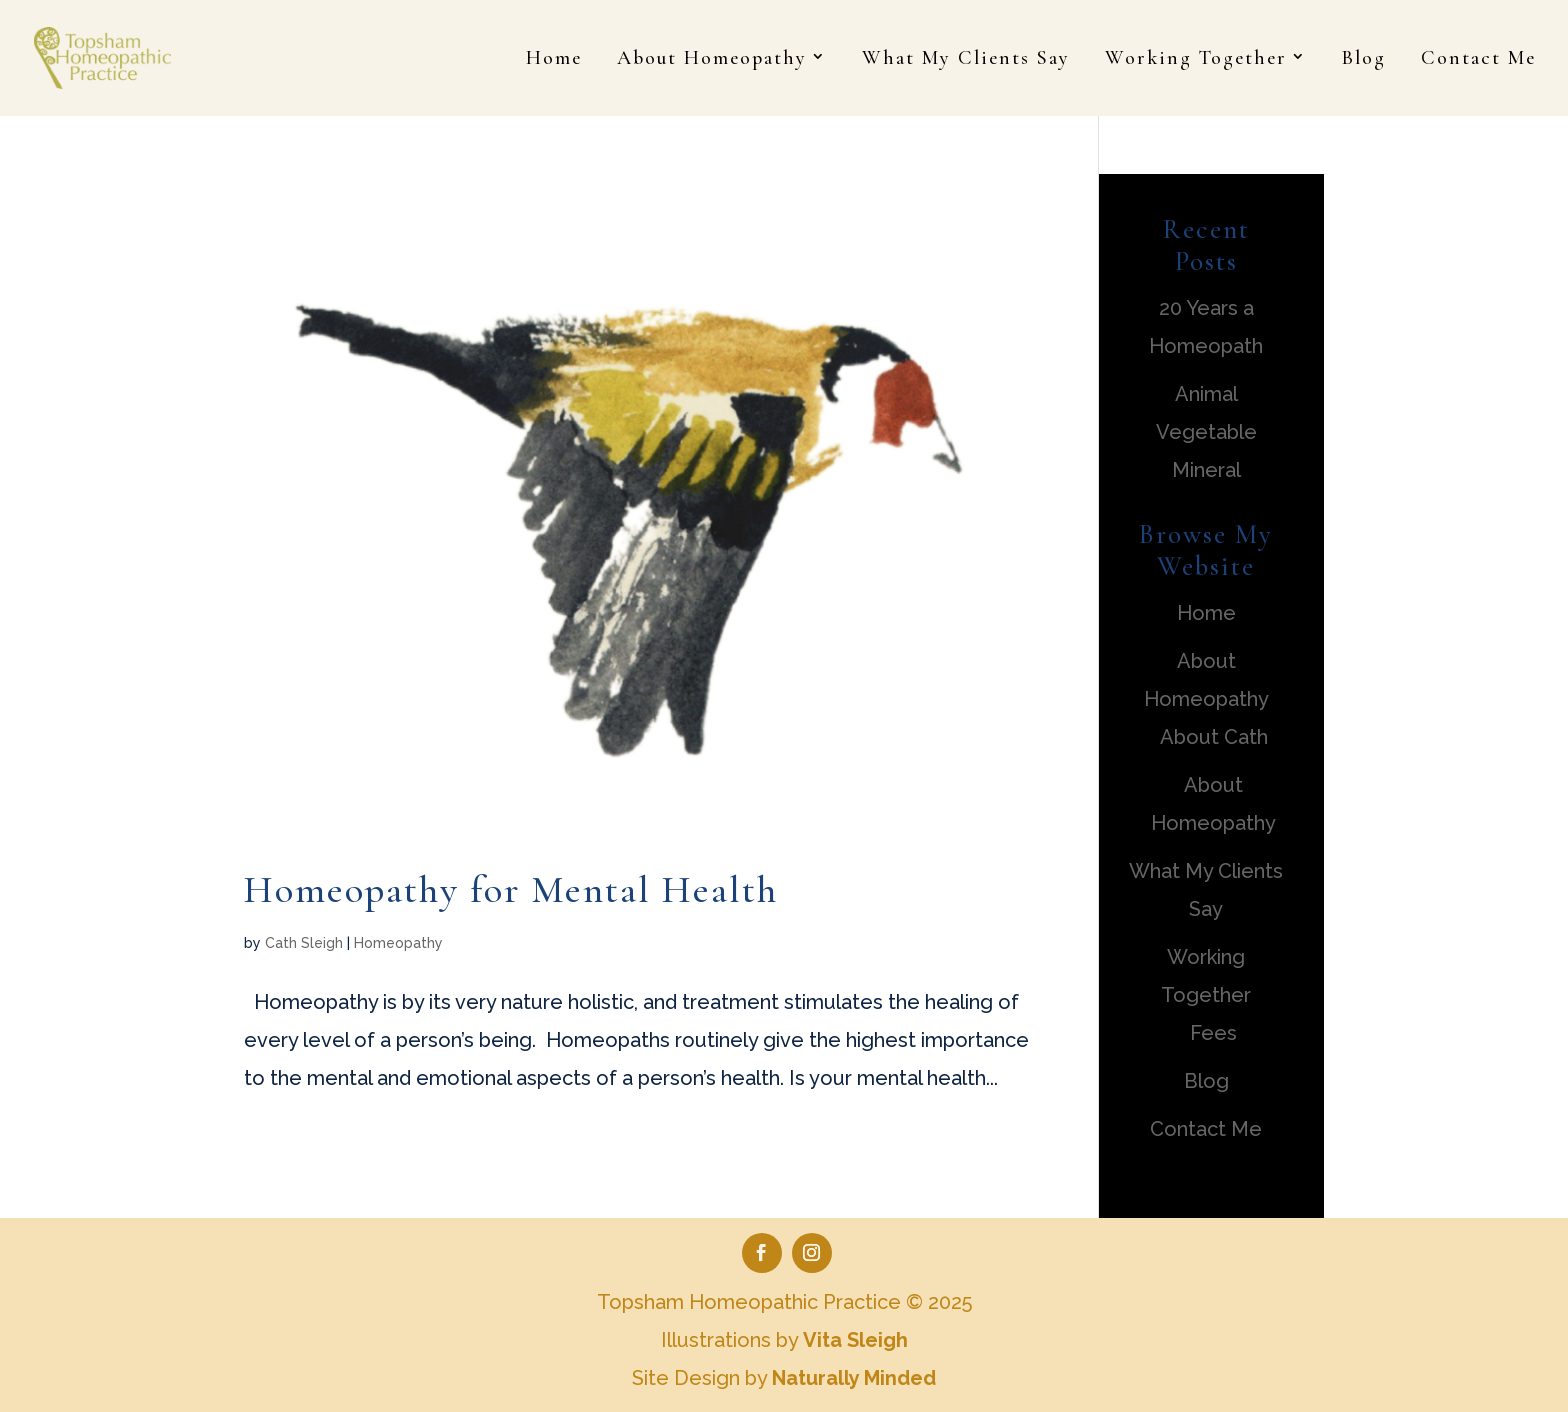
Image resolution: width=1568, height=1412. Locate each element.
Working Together (1196, 60)
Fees (1213, 1033)
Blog (1364, 60)
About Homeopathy (712, 60)
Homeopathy (398, 943)
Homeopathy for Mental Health (511, 890)
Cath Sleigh (304, 943)
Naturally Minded (854, 1378)
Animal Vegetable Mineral (1206, 432)
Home (554, 60)
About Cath (1214, 737)
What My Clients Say (966, 60)
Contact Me (1478, 60)
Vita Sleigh (855, 1340)
